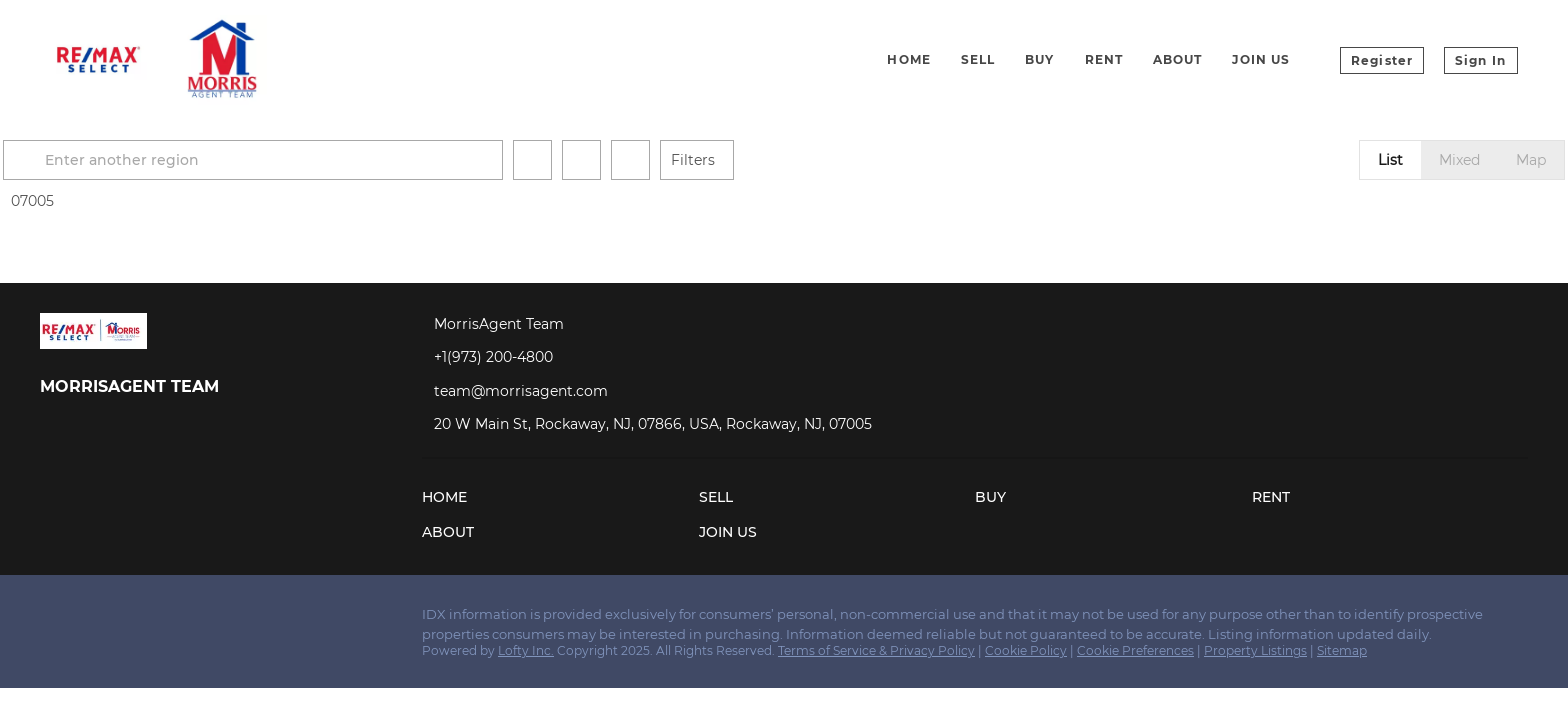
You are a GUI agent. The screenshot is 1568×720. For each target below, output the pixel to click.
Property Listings (1255, 650)
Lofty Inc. (526, 650)
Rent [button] (1104, 59)
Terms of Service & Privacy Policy (876, 650)
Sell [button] (978, 59)
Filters (768, 160)
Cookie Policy (1026, 650)
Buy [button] (1039, 59)
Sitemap (1342, 650)
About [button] (1178, 59)
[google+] (215, 620)
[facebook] (55, 620)
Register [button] (1382, 60)
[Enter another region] (336, 160)
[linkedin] (95, 620)
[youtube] (175, 620)
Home (908, 59)
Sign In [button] (1480, 60)
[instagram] (135, 620)
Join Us (1261, 59)
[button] (102, 160)
